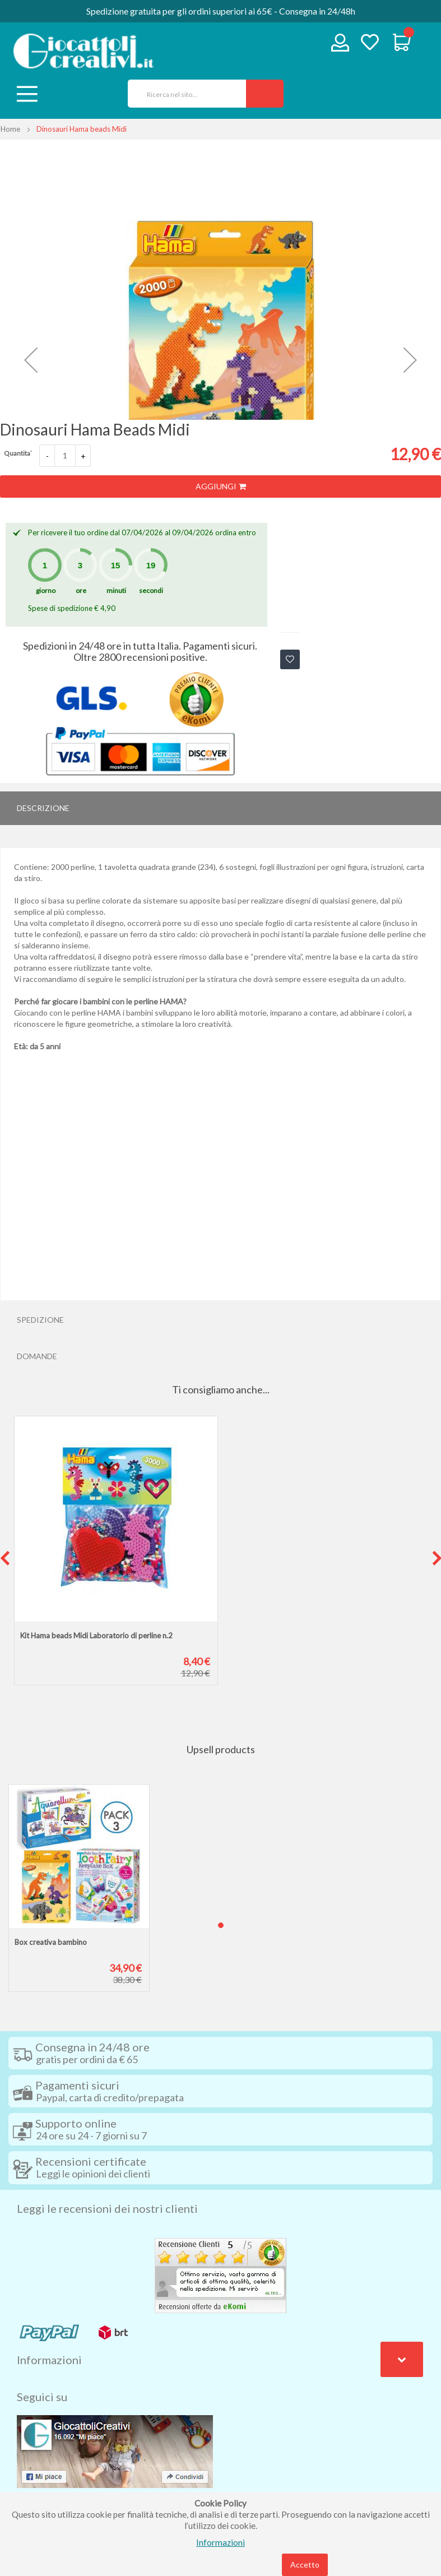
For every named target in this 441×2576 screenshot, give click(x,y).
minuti (116, 590)
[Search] (265, 94)
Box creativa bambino (51, 1942)
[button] (30, 360)
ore (81, 590)
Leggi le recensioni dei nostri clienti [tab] (107, 2208)
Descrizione (43, 808)
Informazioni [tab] (49, 2359)
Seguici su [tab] (42, 2396)
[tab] (220, 808)
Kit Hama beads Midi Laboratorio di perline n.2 (96, 1635)
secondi (151, 590)
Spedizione (40, 1319)
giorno (45, 590)
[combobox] (183, 94)
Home (10, 128)
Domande (37, 1356)
